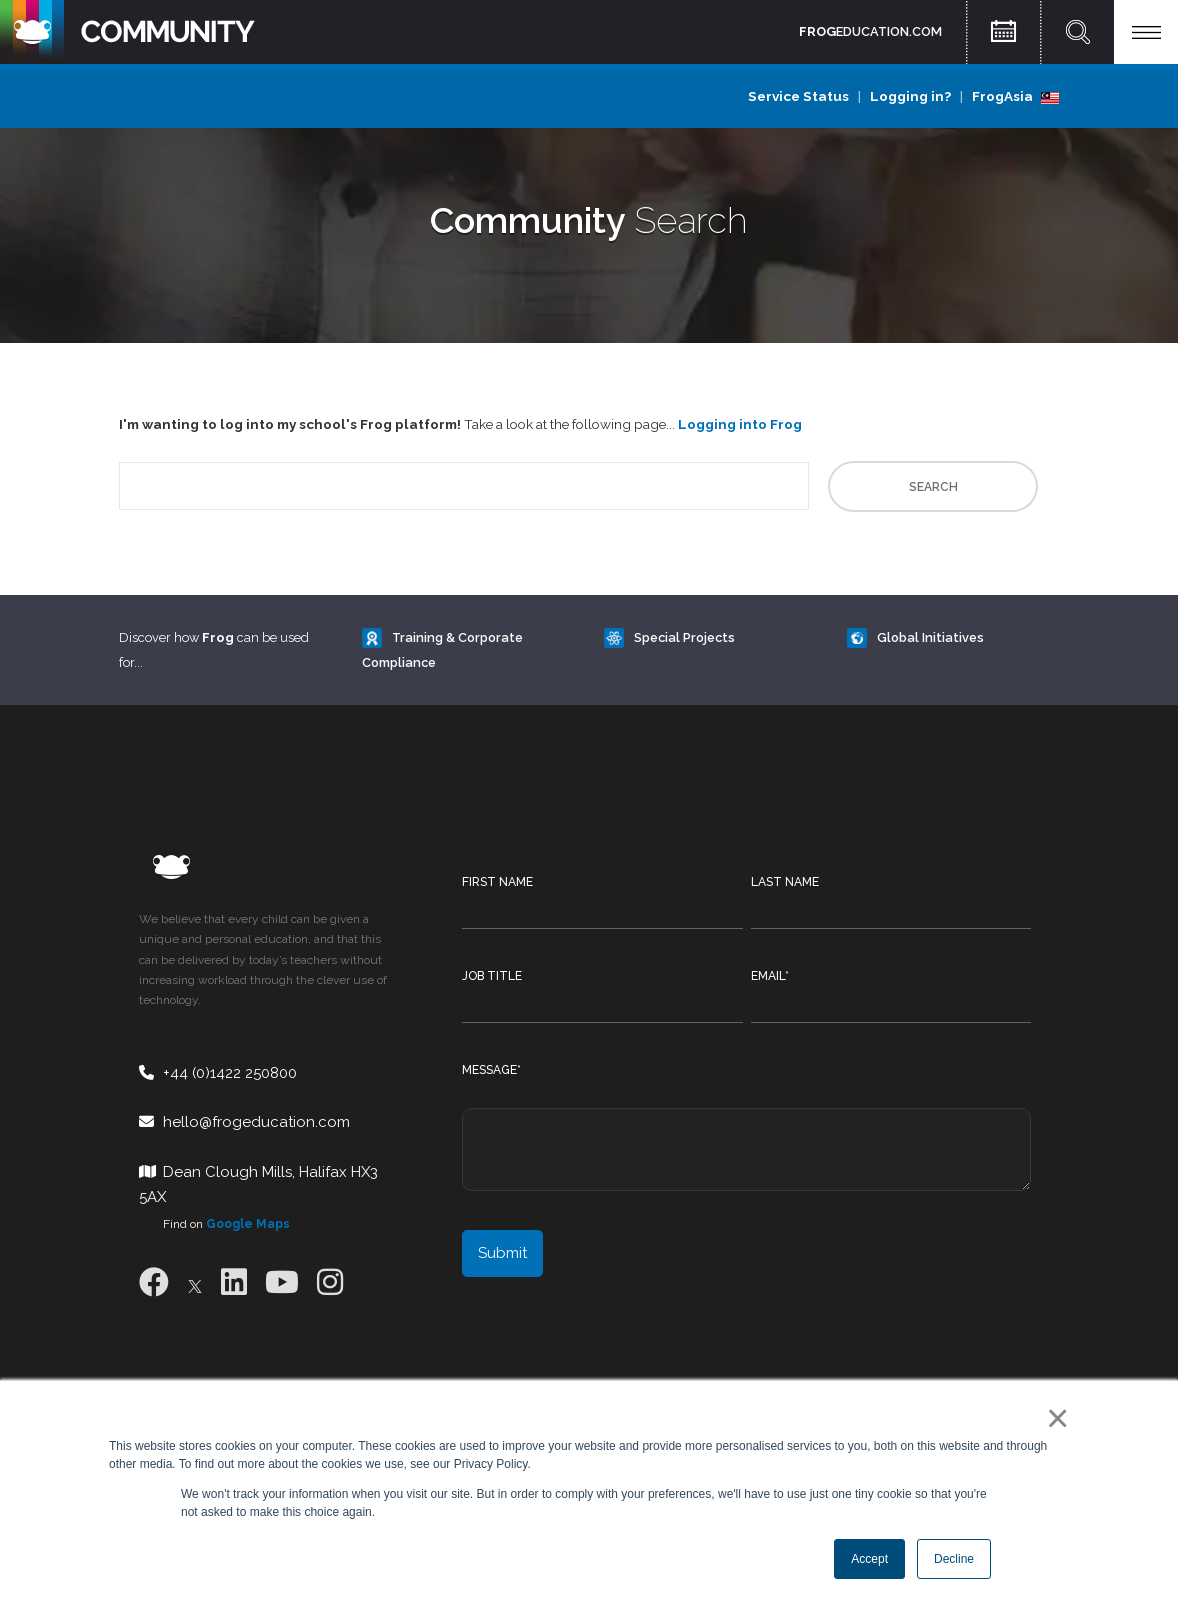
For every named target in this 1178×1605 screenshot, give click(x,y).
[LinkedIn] (234, 1282)
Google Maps (248, 1224)
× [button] (1053, 1418)
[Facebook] (154, 1282)
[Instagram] (330, 1282)
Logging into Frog (740, 424)
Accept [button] (869, 1559)
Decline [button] (954, 1559)
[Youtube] (282, 1282)
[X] (195, 1282)
